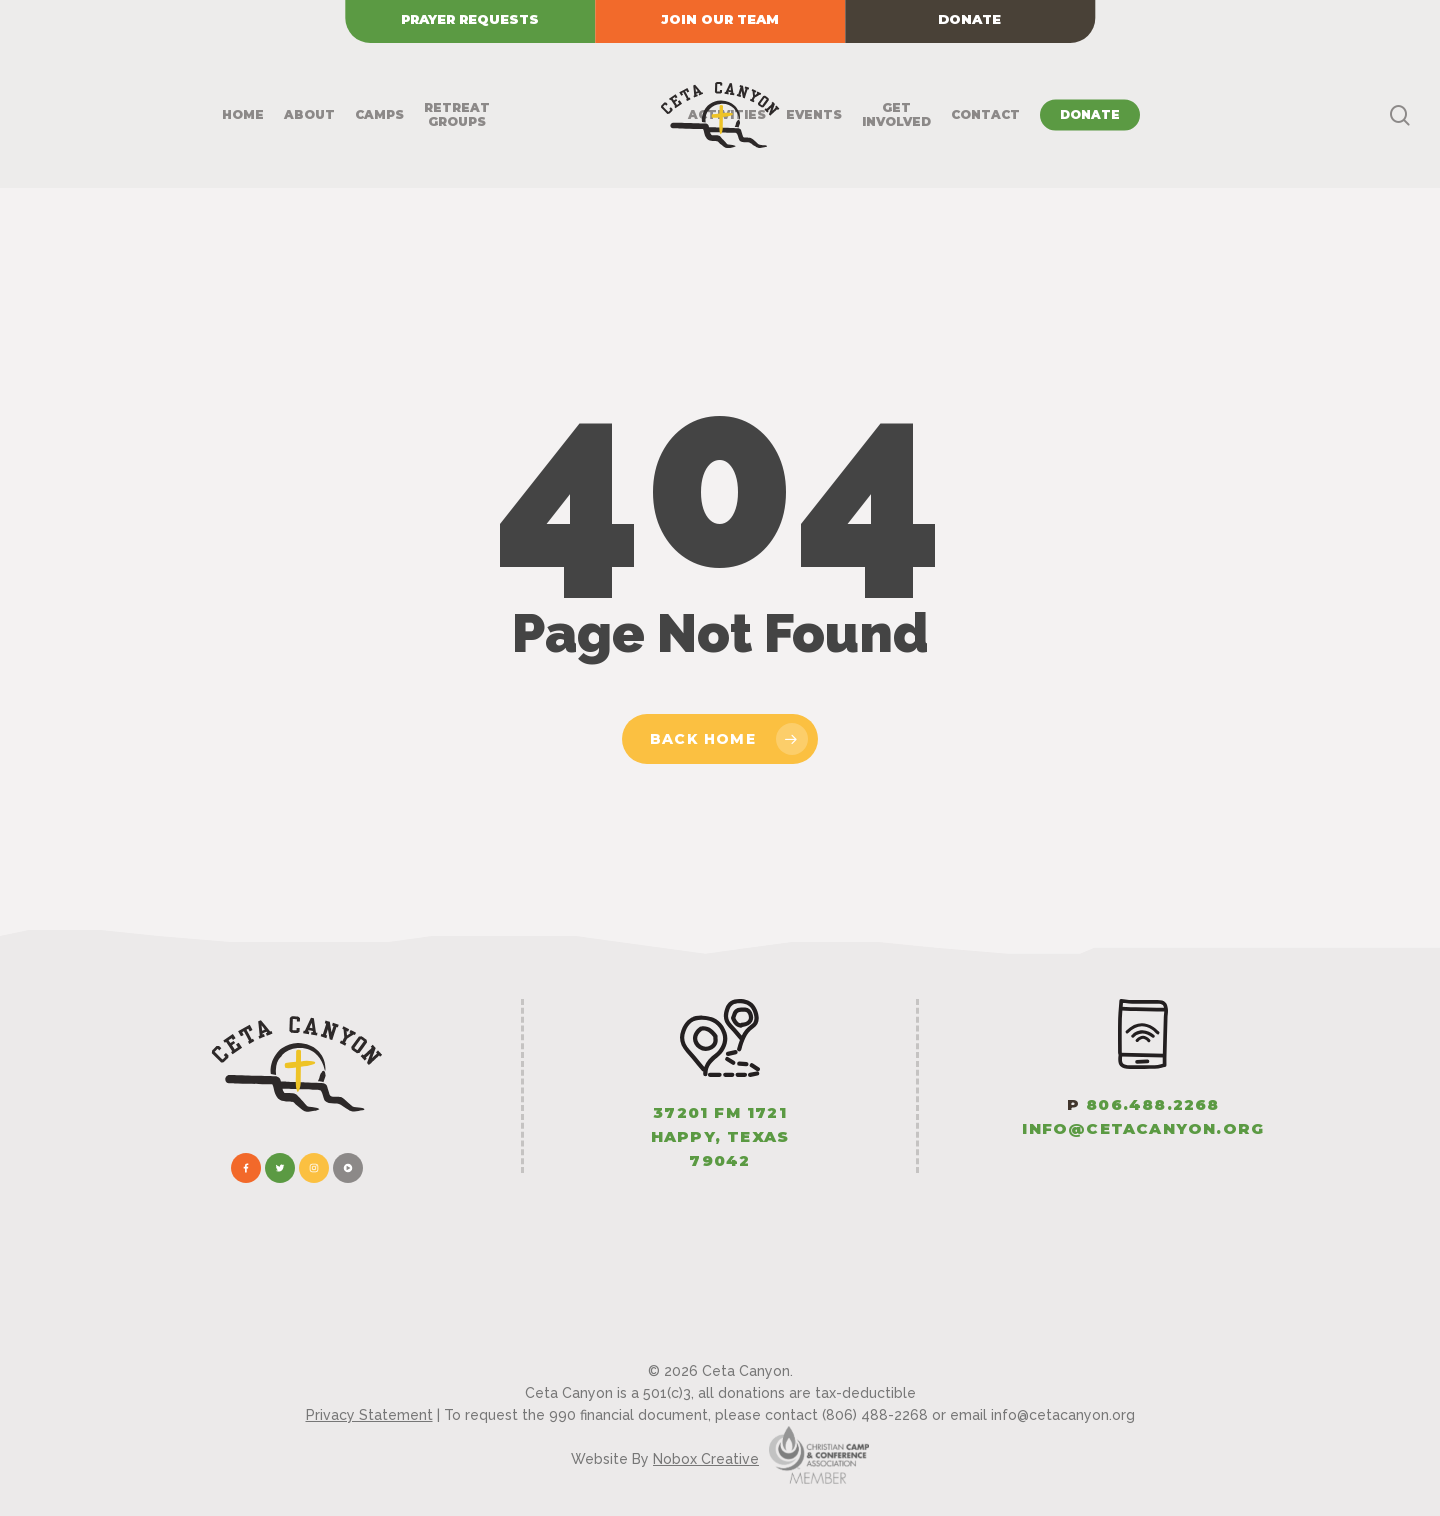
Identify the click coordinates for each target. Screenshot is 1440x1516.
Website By (665, 1459)
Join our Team (720, 19)
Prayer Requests (470, 19)
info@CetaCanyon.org (1143, 1128)
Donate (969, 19)
